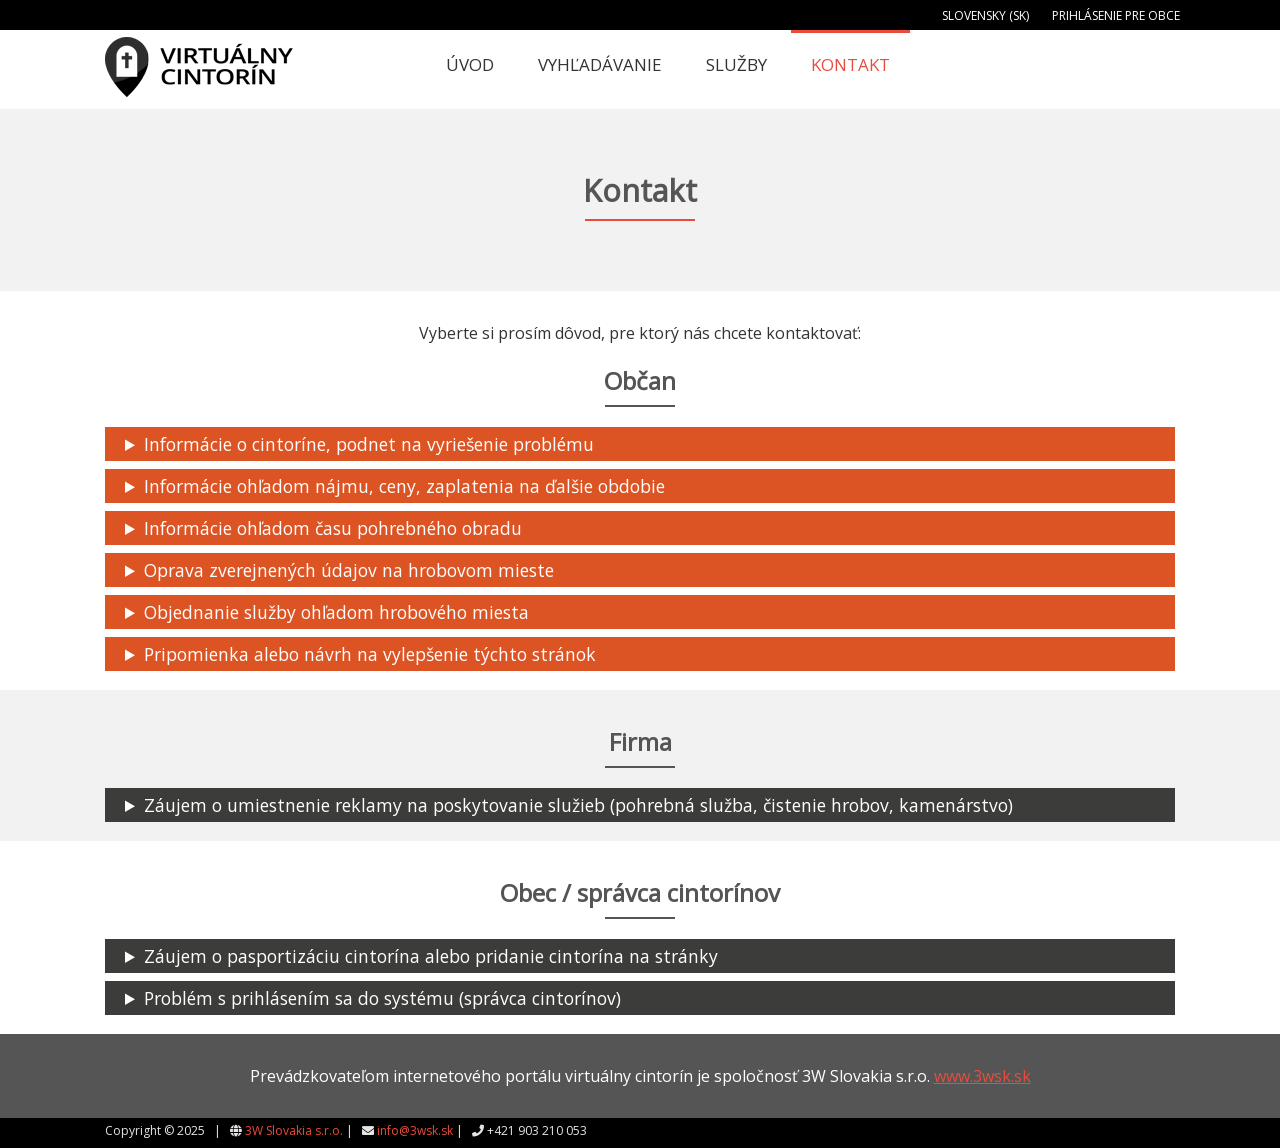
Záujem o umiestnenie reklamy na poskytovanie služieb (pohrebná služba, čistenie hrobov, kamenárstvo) (578, 805)
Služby (736, 64)
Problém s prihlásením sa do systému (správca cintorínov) (382, 998)
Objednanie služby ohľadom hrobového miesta (336, 612)
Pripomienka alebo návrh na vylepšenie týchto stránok (370, 654)
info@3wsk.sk (415, 1130)
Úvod (470, 64)
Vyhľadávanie (600, 64)
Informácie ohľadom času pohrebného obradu (333, 528)
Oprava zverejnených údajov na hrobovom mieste (349, 570)
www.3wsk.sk (982, 1076)
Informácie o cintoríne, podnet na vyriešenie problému (369, 444)
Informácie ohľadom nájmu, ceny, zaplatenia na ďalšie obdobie (404, 486)
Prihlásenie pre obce (1116, 15)
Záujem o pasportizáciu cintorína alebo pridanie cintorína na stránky (431, 956)
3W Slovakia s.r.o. (294, 1130)
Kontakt (850, 64)
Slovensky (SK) (985, 15)
